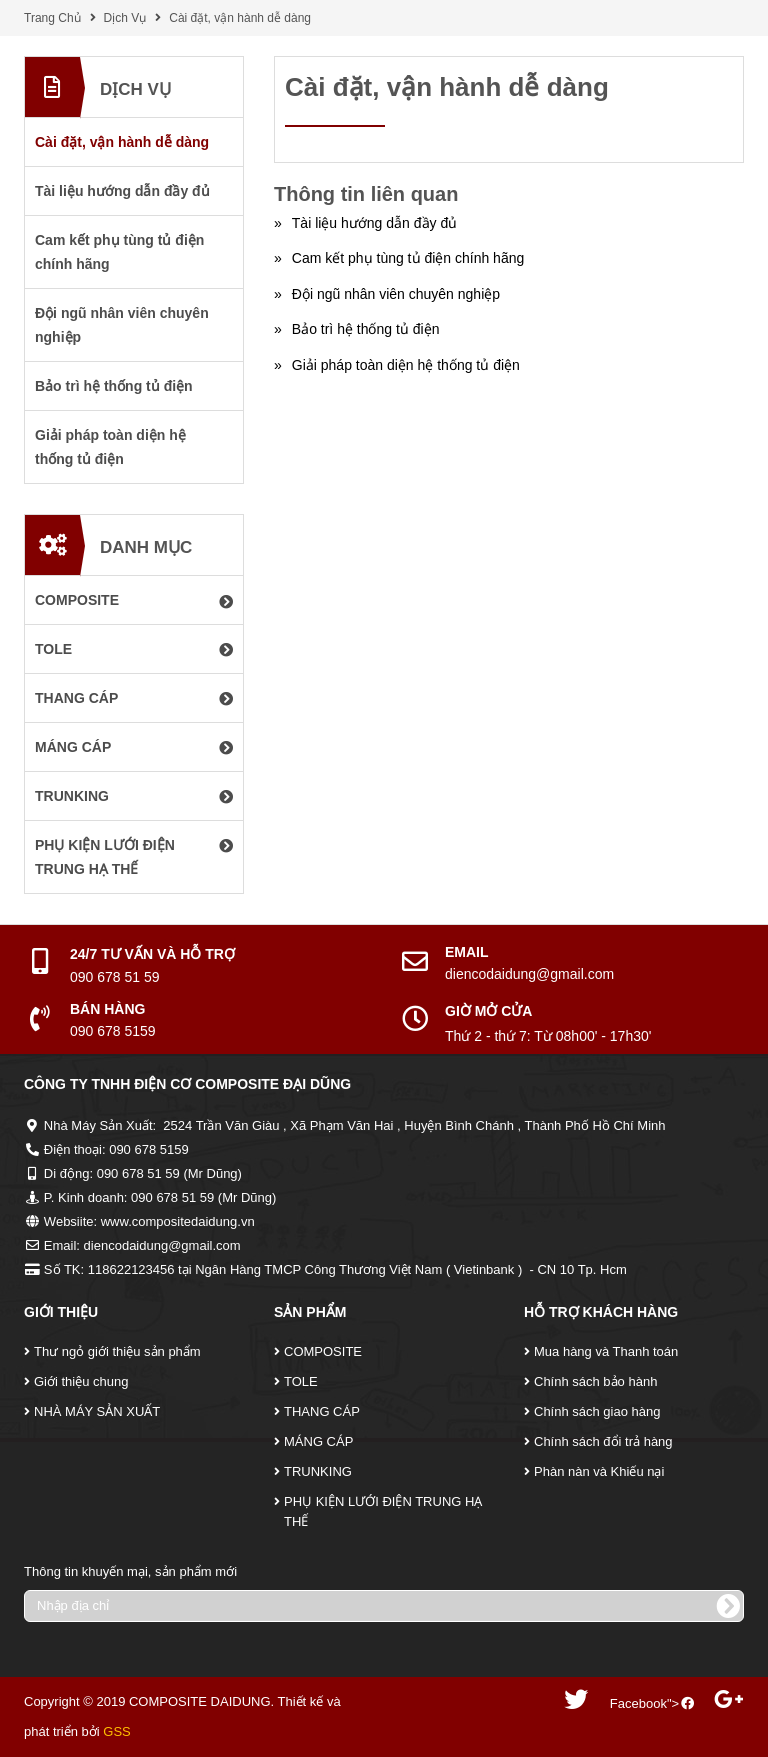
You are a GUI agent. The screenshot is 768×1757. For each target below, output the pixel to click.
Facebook (638, 1703)
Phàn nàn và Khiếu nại (599, 1471)
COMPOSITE (323, 1351)
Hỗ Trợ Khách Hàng (601, 1312)
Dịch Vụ (125, 18)
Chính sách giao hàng (597, 1411)
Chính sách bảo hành (595, 1381)
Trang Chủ (52, 18)
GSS (116, 1731)
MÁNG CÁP (318, 1441)
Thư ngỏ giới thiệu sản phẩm (117, 1351)
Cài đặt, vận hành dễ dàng (240, 18)
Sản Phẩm (310, 1312)
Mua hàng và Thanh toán (606, 1351)
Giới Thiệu (61, 1312)
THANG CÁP (322, 1411)
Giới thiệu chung (81, 1381)
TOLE (301, 1381)
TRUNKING (318, 1471)
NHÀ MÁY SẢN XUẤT (97, 1411)
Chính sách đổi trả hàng (603, 1441)
